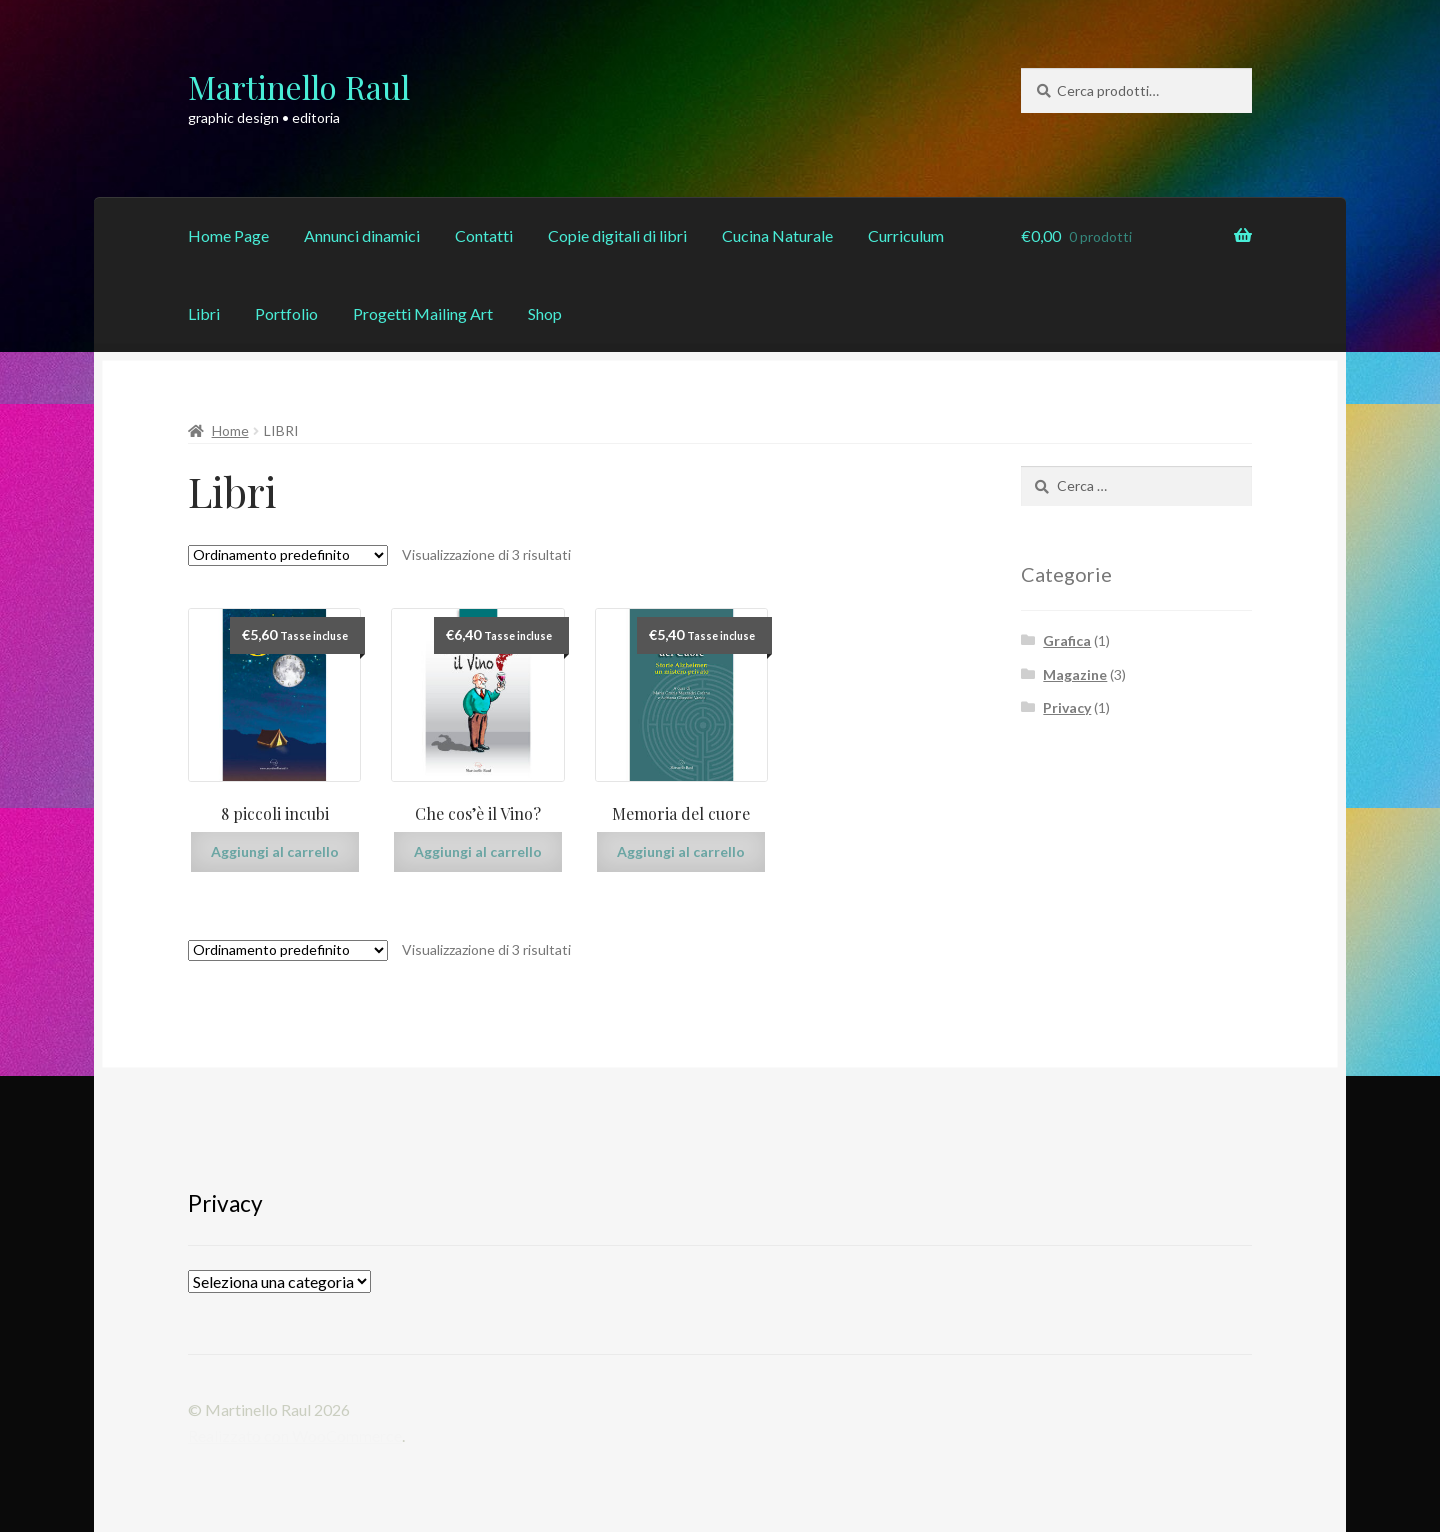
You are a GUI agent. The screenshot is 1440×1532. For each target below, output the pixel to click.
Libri (204, 313)
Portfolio (286, 313)
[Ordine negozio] (288, 555)
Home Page (228, 235)
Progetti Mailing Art (423, 313)
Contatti (484, 235)
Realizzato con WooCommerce (295, 1435)
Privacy (1067, 707)
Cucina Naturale (777, 235)
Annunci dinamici (362, 235)
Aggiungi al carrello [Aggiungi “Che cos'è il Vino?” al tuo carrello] (478, 851)
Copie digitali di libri (617, 235)
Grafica (1067, 640)
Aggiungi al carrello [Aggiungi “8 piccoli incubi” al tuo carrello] (275, 851)
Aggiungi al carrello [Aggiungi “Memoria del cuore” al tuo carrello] (681, 851)
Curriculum (906, 235)
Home (230, 430)
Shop (545, 313)
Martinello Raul (299, 86)
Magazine (1075, 674)
